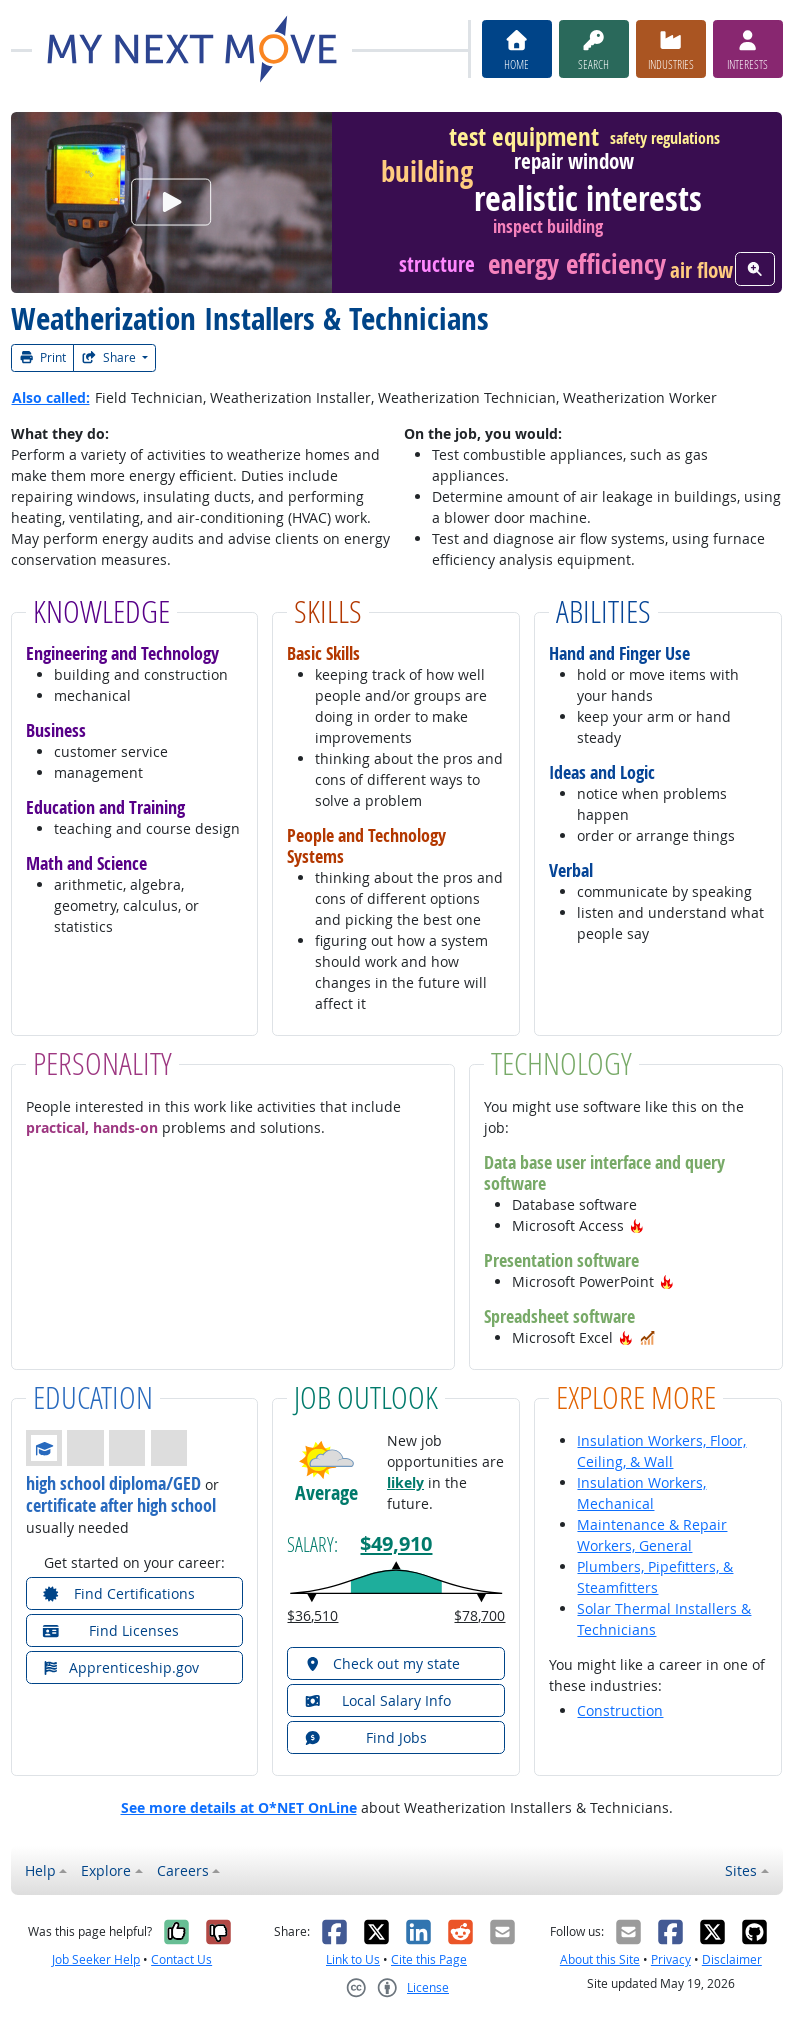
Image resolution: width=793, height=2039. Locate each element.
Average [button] (326, 1493)
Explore (106, 1870)
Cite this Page (429, 1959)
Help (40, 1870)
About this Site (600, 1959)
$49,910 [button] (396, 1543)
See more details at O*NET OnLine (239, 1807)
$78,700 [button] (479, 1615)
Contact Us (181, 1959)
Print (43, 357)
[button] (637, 1225)
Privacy (671, 1959)
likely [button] (405, 1482)
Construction (620, 1710)
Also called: (51, 397)
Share (110, 357)
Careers (183, 1870)
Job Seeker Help (96, 1959)
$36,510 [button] (312, 1615)
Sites (741, 1870)
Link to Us (353, 1959)
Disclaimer (732, 1959)
